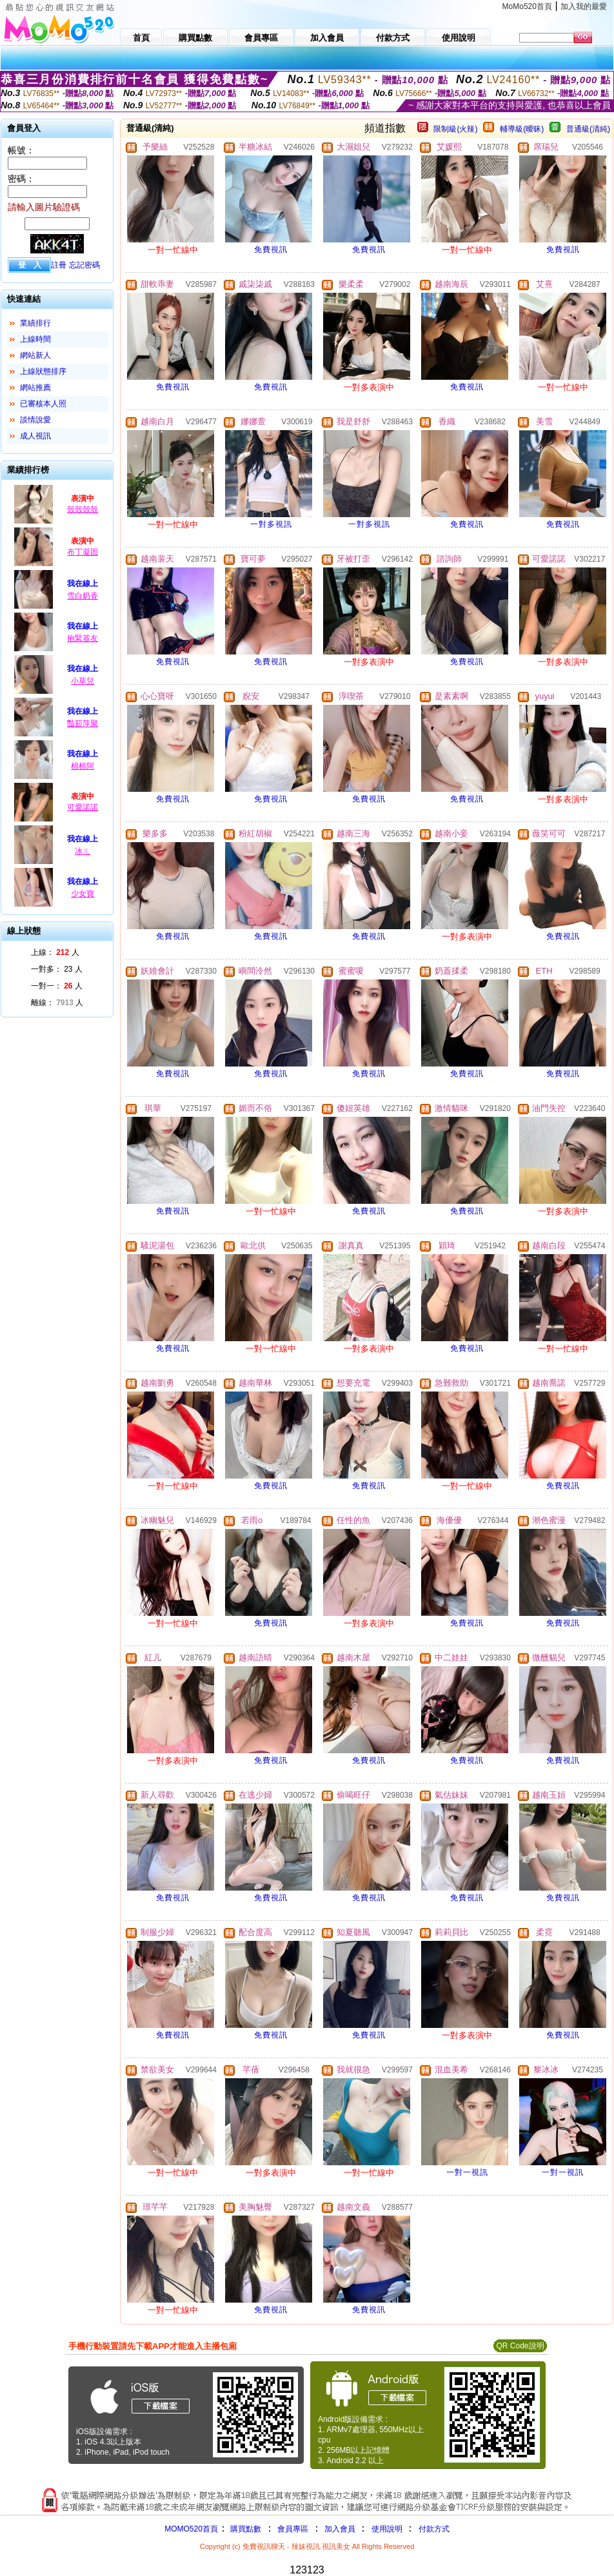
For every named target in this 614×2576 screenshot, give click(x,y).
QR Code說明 (520, 2345)
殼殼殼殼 (82, 509)
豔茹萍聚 (82, 723)
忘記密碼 (84, 265)
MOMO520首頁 (191, 2528)
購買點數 (244, 2528)
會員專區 (292, 2528)
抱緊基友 (82, 638)
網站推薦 (35, 387)
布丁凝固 (82, 551)
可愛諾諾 (82, 807)
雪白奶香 (82, 595)
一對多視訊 (271, 524)
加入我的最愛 (583, 6)
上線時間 (35, 339)
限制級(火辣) (455, 128)
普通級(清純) (588, 128)
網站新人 (35, 355)
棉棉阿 (82, 766)
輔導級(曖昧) (522, 128)
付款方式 (434, 2528)
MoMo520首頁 (527, 6)
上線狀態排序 (43, 371)
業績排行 (35, 323)
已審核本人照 (43, 403)
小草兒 (82, 680)
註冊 (58, 265)
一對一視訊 (467, 2172)
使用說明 (386, 2528)
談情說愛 (35, 419)
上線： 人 (55, 952)
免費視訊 (271, 249)
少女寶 (82, 893)
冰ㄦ (82, 851)
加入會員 (339, 2528)
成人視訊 (35, 435)
